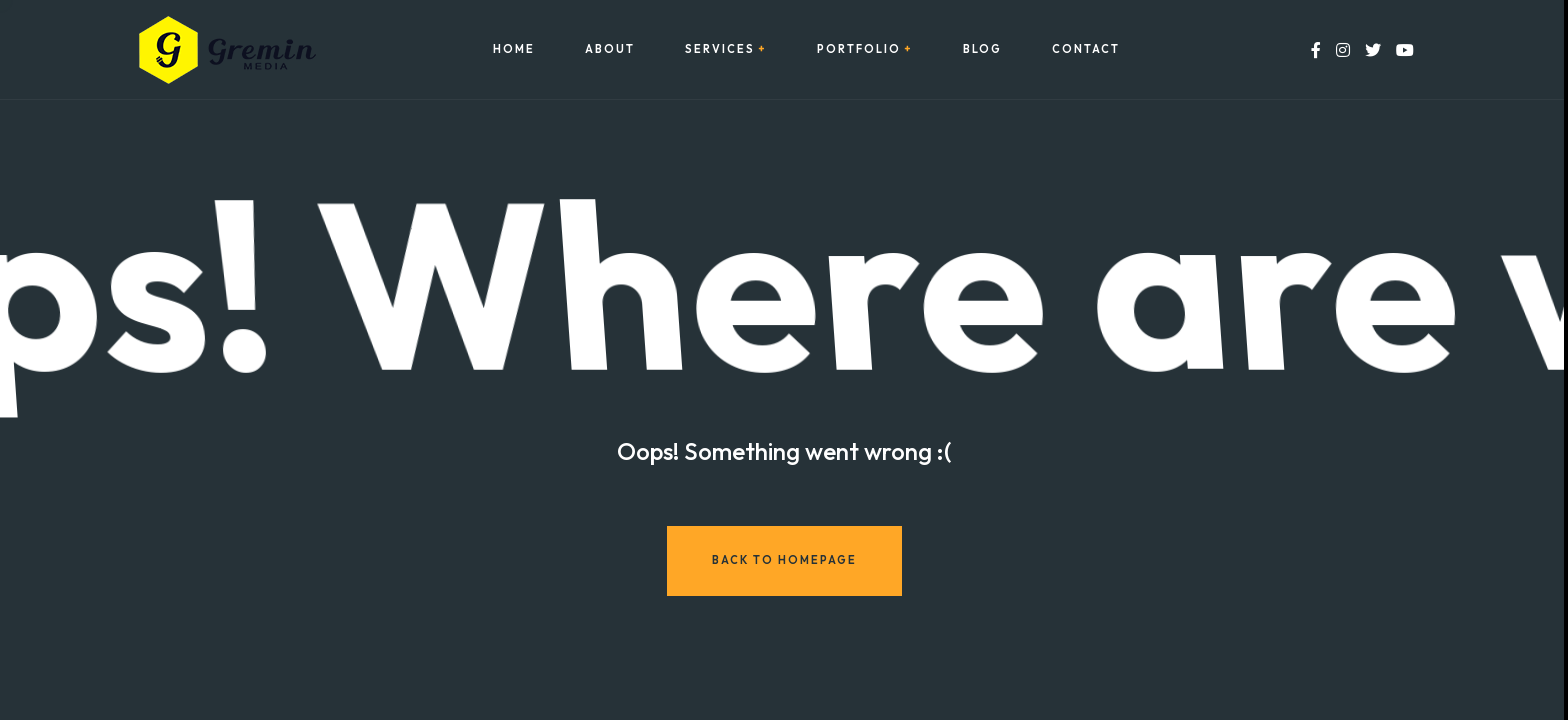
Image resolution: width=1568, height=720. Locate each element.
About (610, 49)
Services (720, 49)
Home (514, 49)
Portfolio (859, 49)
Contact (1086, 49)
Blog (982, 49)
